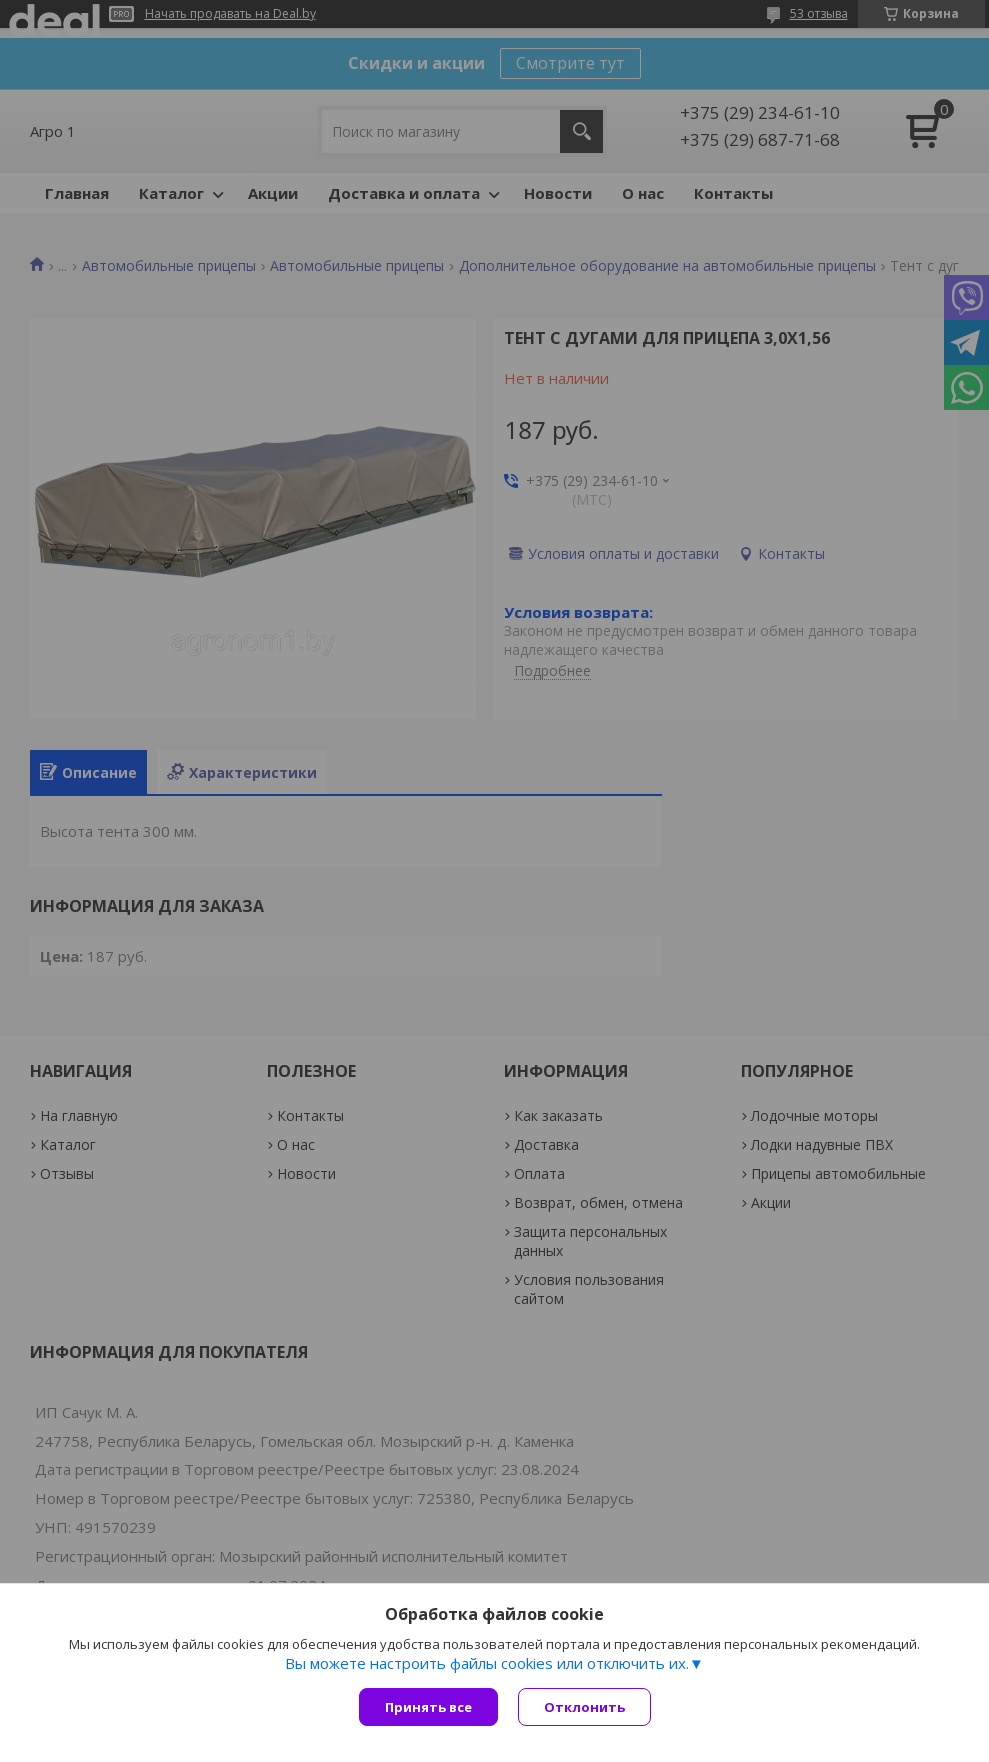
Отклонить (584, 1707)
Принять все (428, 1707)
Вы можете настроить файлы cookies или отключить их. (487, 1663)
